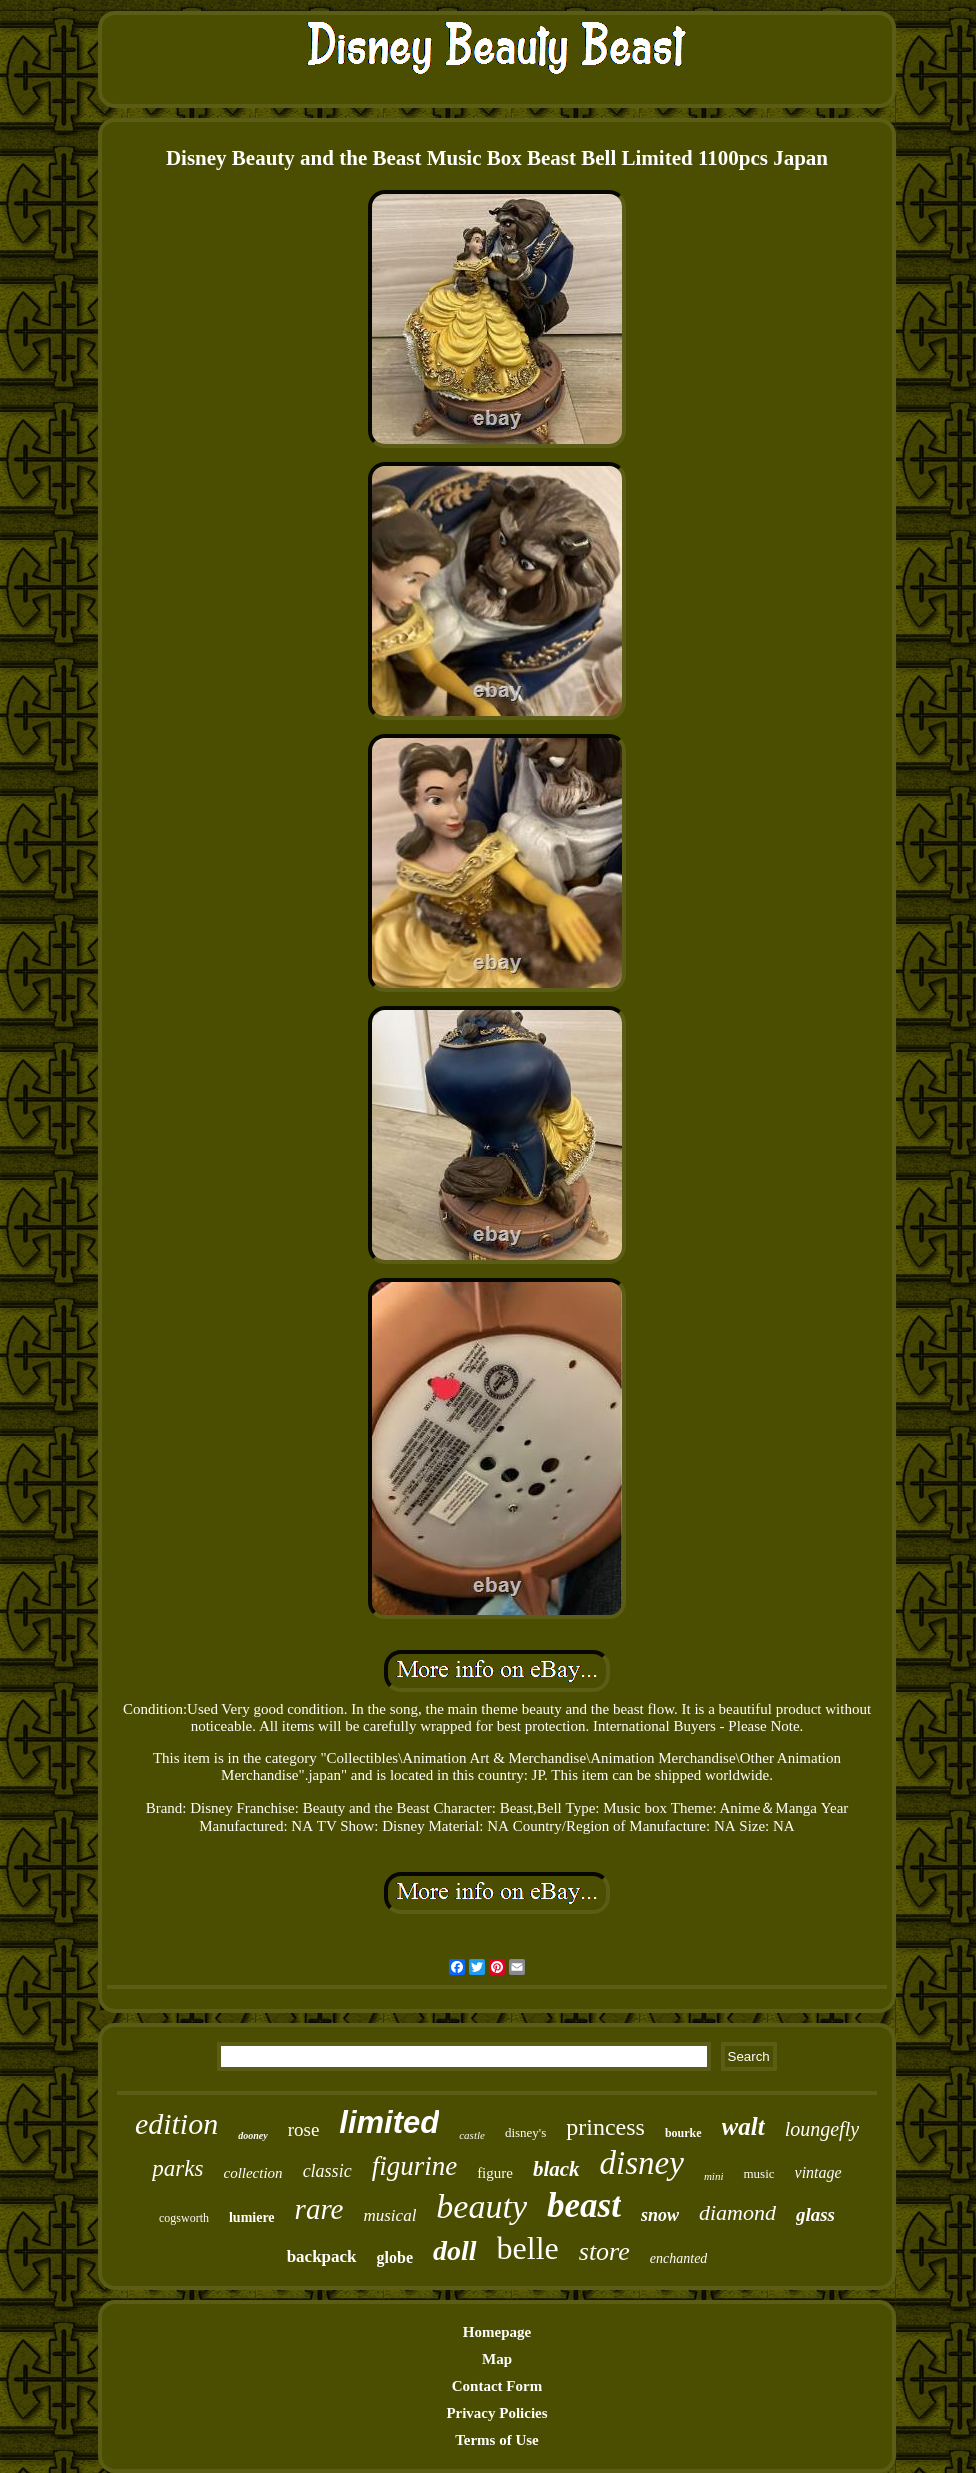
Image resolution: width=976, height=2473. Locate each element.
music (758, 2173)
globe (395, 2257)
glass (815, 2214)
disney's (525, 2132)
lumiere (252, 2217)
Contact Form (497, 2386)
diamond (737, 2212)
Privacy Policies (496, 2413)
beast (584, 2205)
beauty (481, 2206)
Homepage (497, 2332)
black (556, 2169)
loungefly (822, 2129)
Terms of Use (497, 2440)
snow (660, 2215)
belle (528, 2248)
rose (304, 2129)
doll (455, 2250)
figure (495, 2173)
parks (177, 2168)
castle (472, 2135)
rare (319, 2209)
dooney (252, 2135)
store (604, 2251)
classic (327, 2171)
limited (389, 2122)
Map (497, 2359)
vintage (818, 2172)
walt (743, 2126)
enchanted (679, 2258)
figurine (415, 2166)
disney (642, 2163)
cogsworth (184, 2218)
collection (252, 2173)
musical (389, 2215)
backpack (322, 2256)
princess (605, 2127)
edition (176, 2123)
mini (714, 2176)
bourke (683, 2133)
